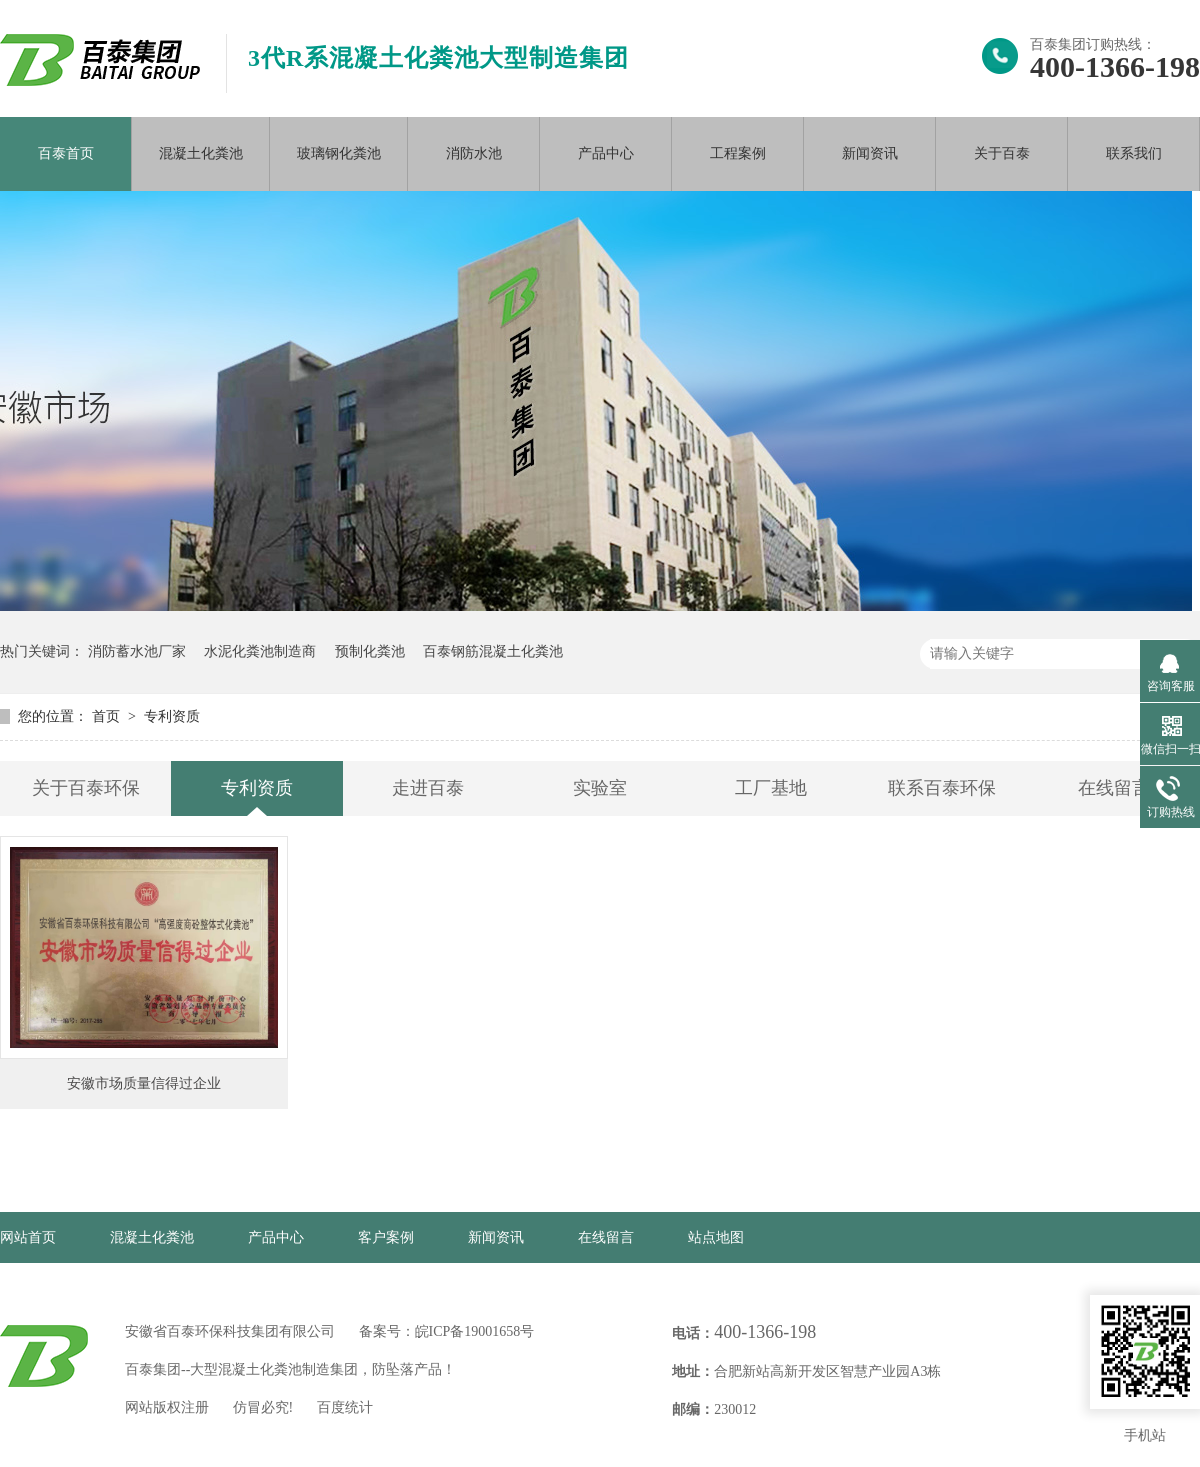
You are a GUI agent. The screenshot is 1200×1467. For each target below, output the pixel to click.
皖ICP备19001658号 (475, 1331)
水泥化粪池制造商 (260, 651)
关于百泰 (1002, 153)
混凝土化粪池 (201, 153)
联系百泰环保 (942, 788)
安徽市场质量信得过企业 (144, 1083)
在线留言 (1114, 788)
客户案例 (386, 1237)
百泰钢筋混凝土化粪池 (493, 651)
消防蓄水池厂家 (137, 651)
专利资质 (172, 716)
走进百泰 (428, 788)
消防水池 (474, 153)
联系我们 (1134, 153)
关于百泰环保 (86, 788)
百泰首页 (66, 153)
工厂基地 (771, 788)
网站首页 (28, 1237)
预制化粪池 (370, 651)
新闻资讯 (870, 153)
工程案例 (738, 153)
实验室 (600, 788)
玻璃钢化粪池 (339, 153)
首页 (108, 716)
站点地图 (716, 1237)
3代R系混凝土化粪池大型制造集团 (438, 58)
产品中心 (606, 153)
